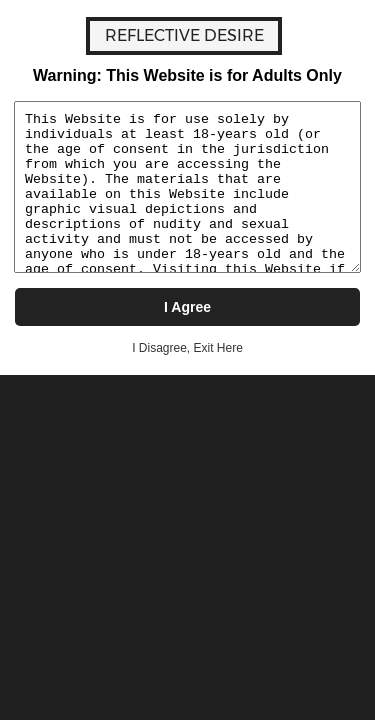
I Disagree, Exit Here (187, 348)
